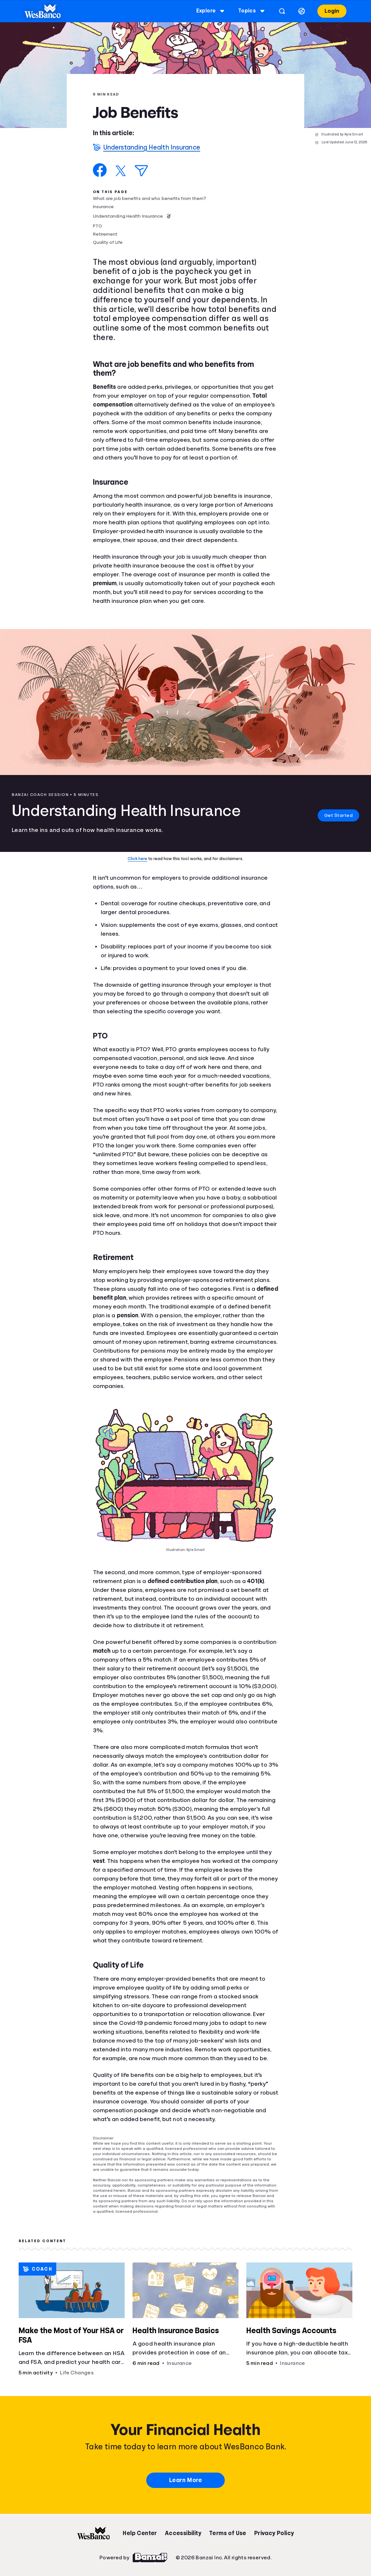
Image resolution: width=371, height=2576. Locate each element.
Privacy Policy (274, 2533)
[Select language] (300, 11)
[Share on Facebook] (100, 170)
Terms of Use (227, 2533)
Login (330, 11)
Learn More (185, 2480)
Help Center (140, 2533)
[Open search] (280, 11)
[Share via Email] (141, 170)
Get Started (333, 815)
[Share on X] (121, 171)
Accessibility (183, 2533)
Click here (137, 858)
